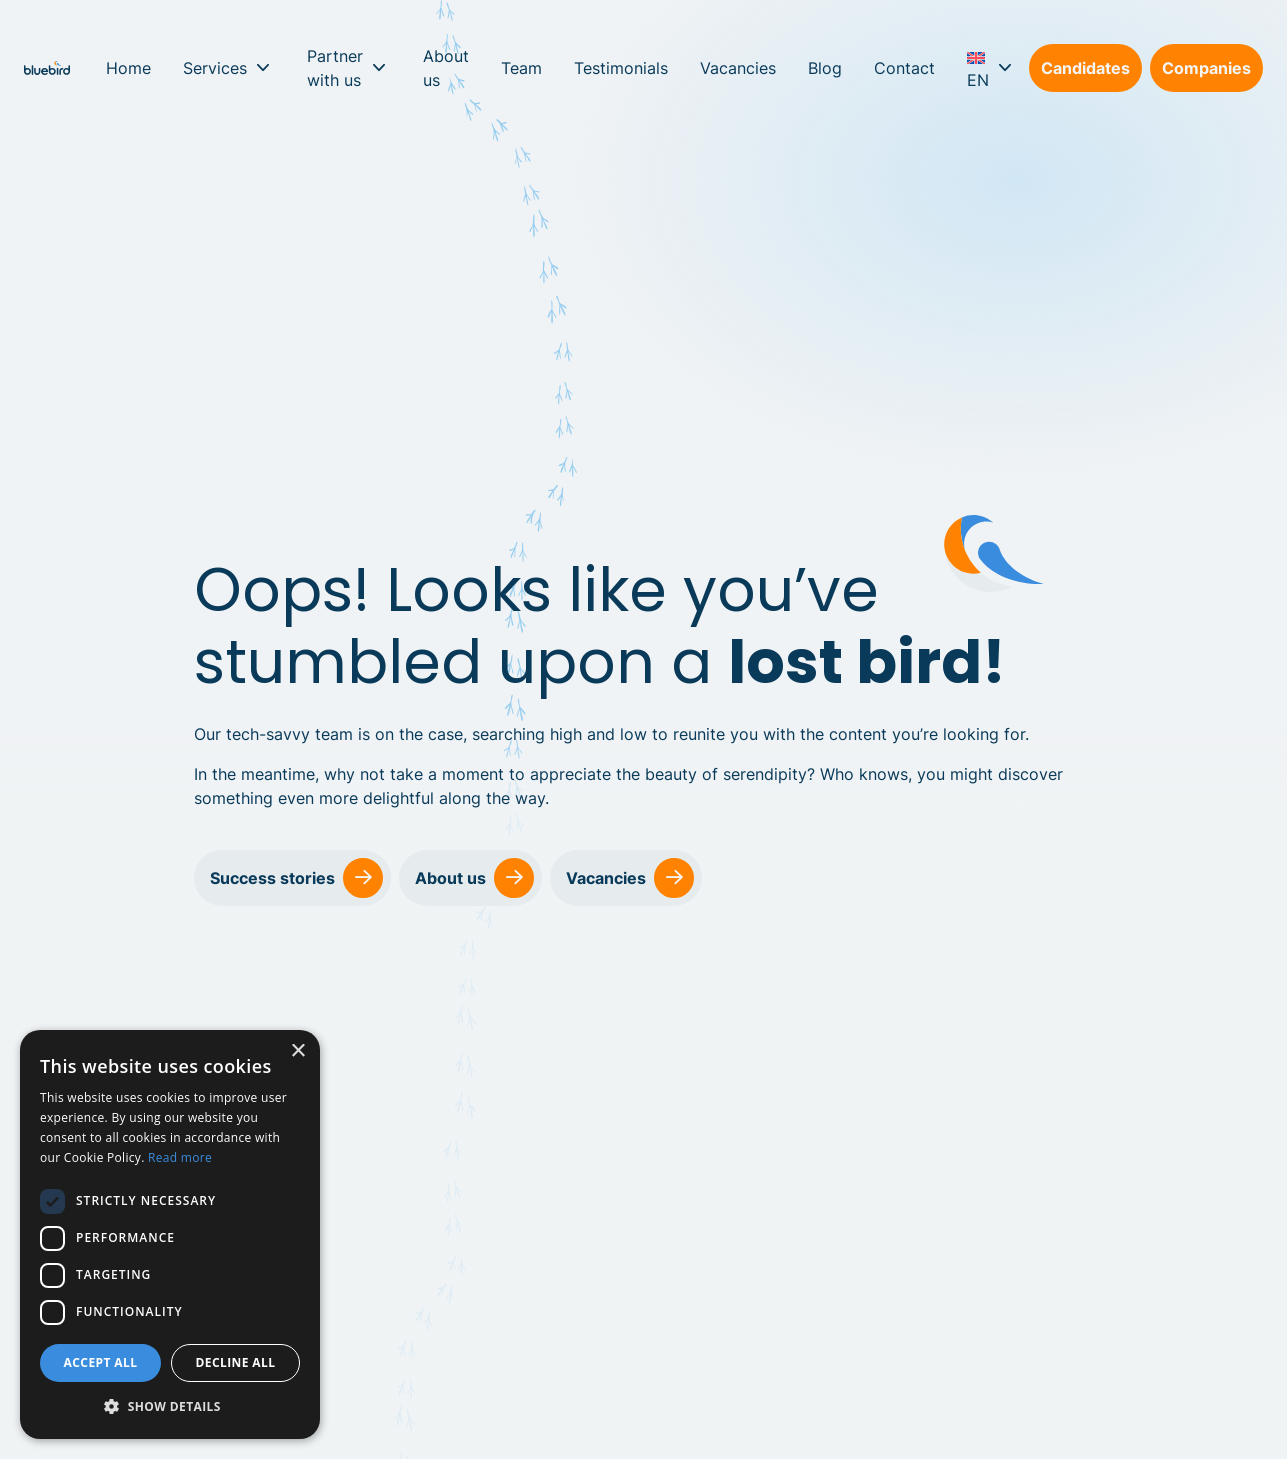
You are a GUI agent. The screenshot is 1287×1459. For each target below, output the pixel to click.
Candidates (1085, 68)
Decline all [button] (236, 1362)
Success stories (296, 878)
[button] (170, 1407)
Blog (825, 68)
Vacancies (738, 68)
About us (446, 68)
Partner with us (335, 68)
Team (521, 68)
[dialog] (170, 1234)
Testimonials (621, 68)
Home (128, 68)
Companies (1206, 68)
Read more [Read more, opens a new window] (180, 1157)
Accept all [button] (101, 1362)
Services (215, 68)
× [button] (297, 1051)
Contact (904, 68)
